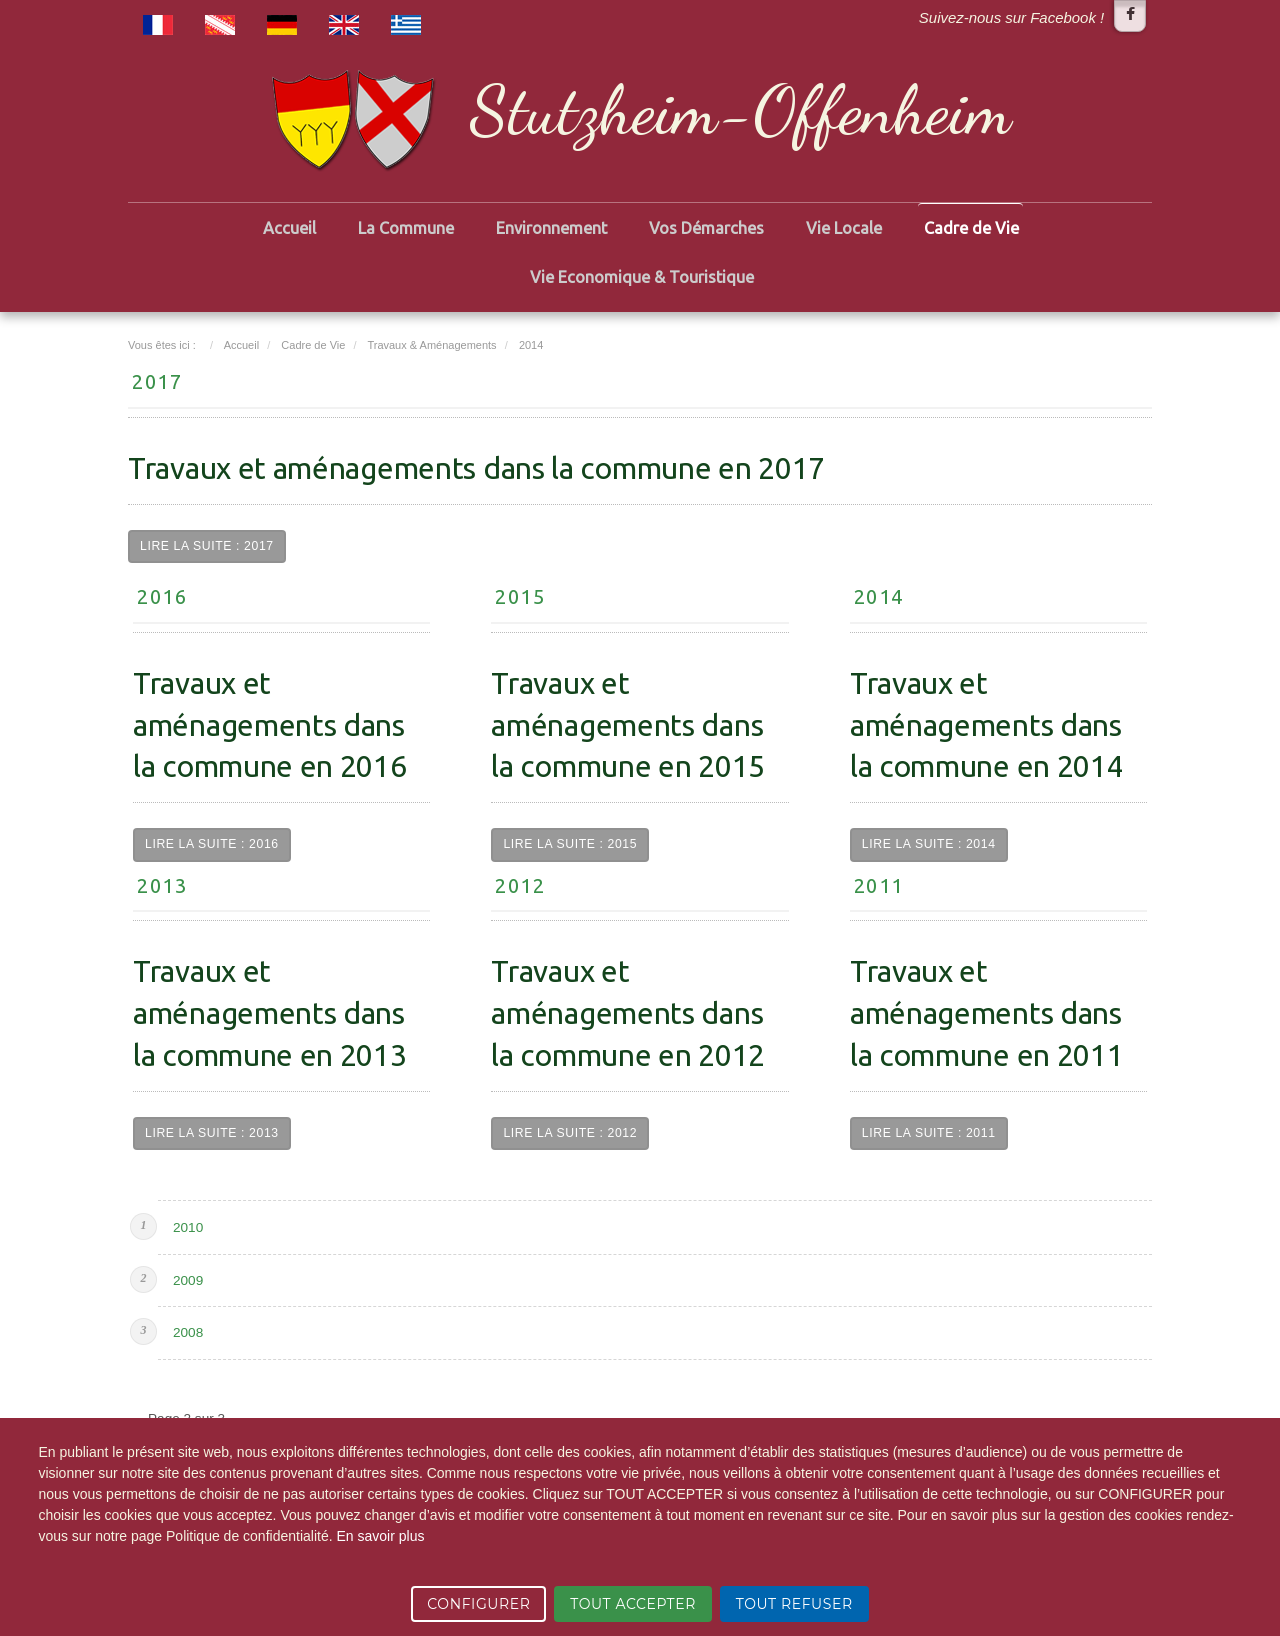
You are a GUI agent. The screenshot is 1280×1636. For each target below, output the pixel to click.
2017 (157, 381)
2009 (188, 1280)
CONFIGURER (478, 1604)
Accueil (289, 228)
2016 (162, 596)
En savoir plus (380, 1536)
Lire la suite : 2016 (212, 844)
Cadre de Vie (971, 228)
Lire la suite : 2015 (570, 844)
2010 (188, 1227)
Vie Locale (844, 228)
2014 (879, 596)
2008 (188, 1332)
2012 (520, 885)
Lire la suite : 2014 (929, 844)
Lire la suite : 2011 (929, 1133)
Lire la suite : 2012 (570, 1133)
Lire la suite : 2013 (212, 1133)
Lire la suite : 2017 (207, 546)
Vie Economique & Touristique (642, 277)
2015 (520, 596)
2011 (879, 885)
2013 (162, 885)
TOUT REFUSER (794, 1604)
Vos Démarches (706, 228)
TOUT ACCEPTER (633, 1604)
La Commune (406, 228)
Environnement (551, 228)
